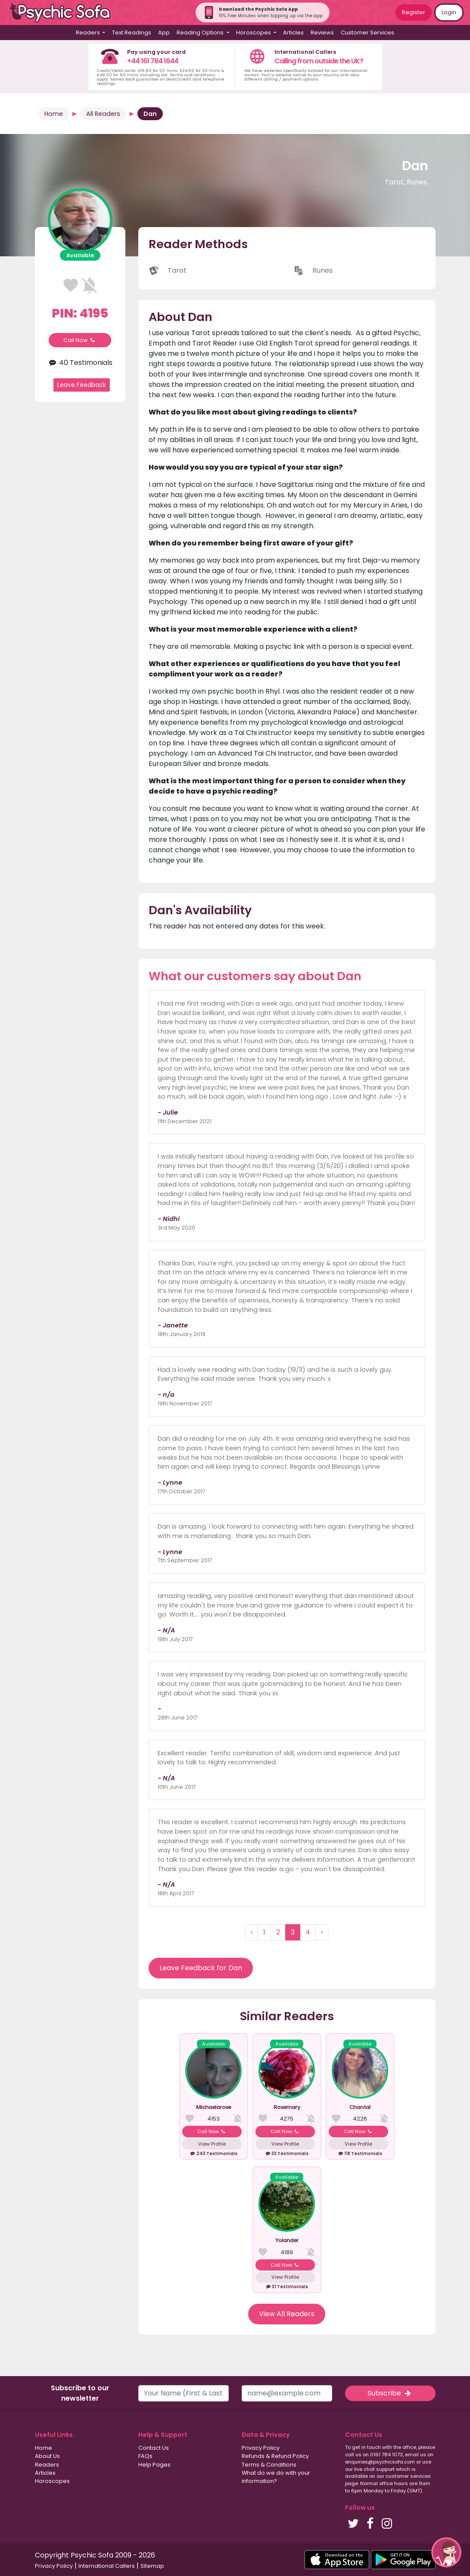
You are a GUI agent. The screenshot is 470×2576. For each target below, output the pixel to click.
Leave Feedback (81, 384)
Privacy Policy (261, 2447)
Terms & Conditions (269, 2464)
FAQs (145, 2456)
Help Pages (154, 2464)
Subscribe (389, 2393)
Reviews (322, 32)
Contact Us (153, 2447)
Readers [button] (88, 32)
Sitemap (152, 2566)
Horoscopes (52, 2481)
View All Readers (286, 2314)
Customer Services (367, 32)
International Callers (106, 2566)
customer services (408, 2476)
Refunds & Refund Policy (275, 2456)
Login (449, 12)
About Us (47, 2456)
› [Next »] (322, 1932)
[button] (446, 2552)
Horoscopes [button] (254, 32)
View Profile (212, 2143)
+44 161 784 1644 (152, 61)
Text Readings (131, 32)
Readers (47, 2464)
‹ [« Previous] (251, 1932)
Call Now (80, 340)
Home (53, 113)
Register (413, 12)
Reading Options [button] (201, 32)
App (164, 32)
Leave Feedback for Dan (200, 1968)
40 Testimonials (79, 363)
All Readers (103, 113)
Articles (293, 32)
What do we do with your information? (276, 2477)
